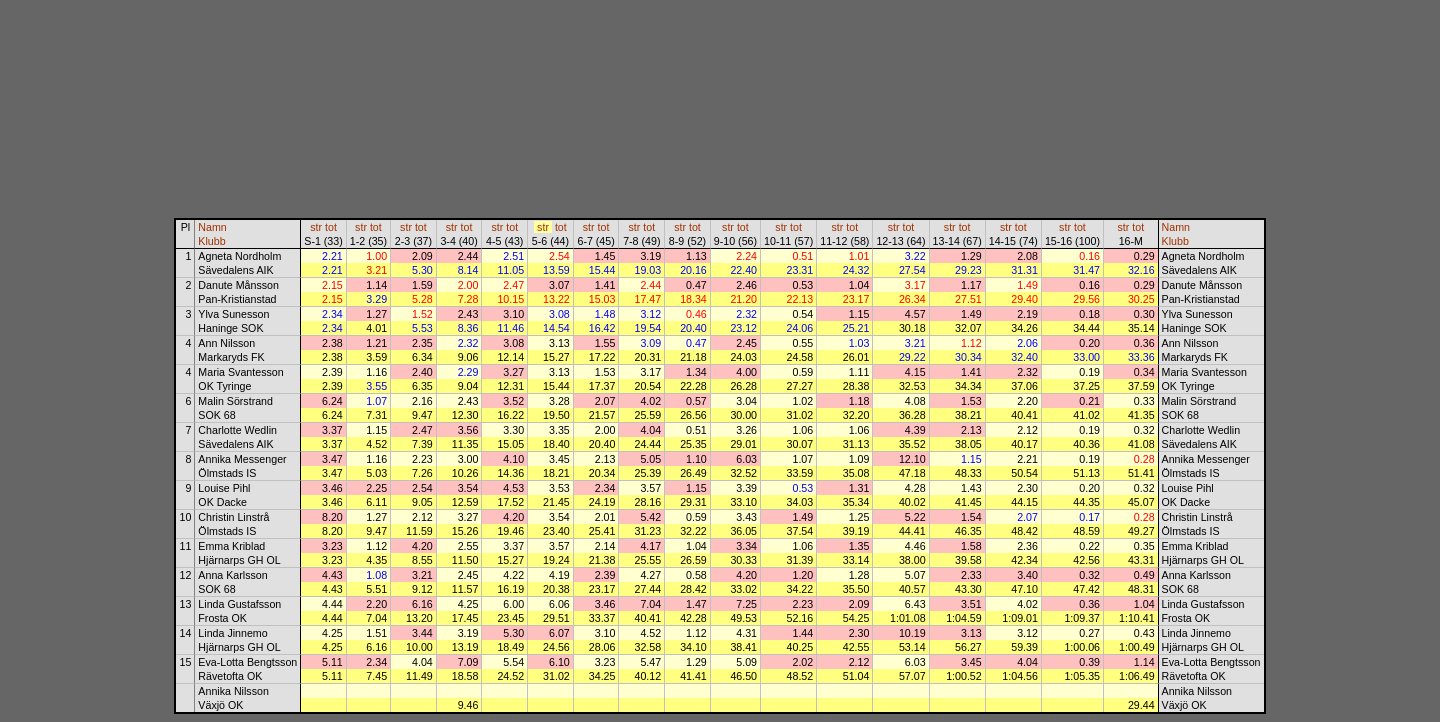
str (316, 227)
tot (331, 227)
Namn (212, 227)
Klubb (211, 241)
